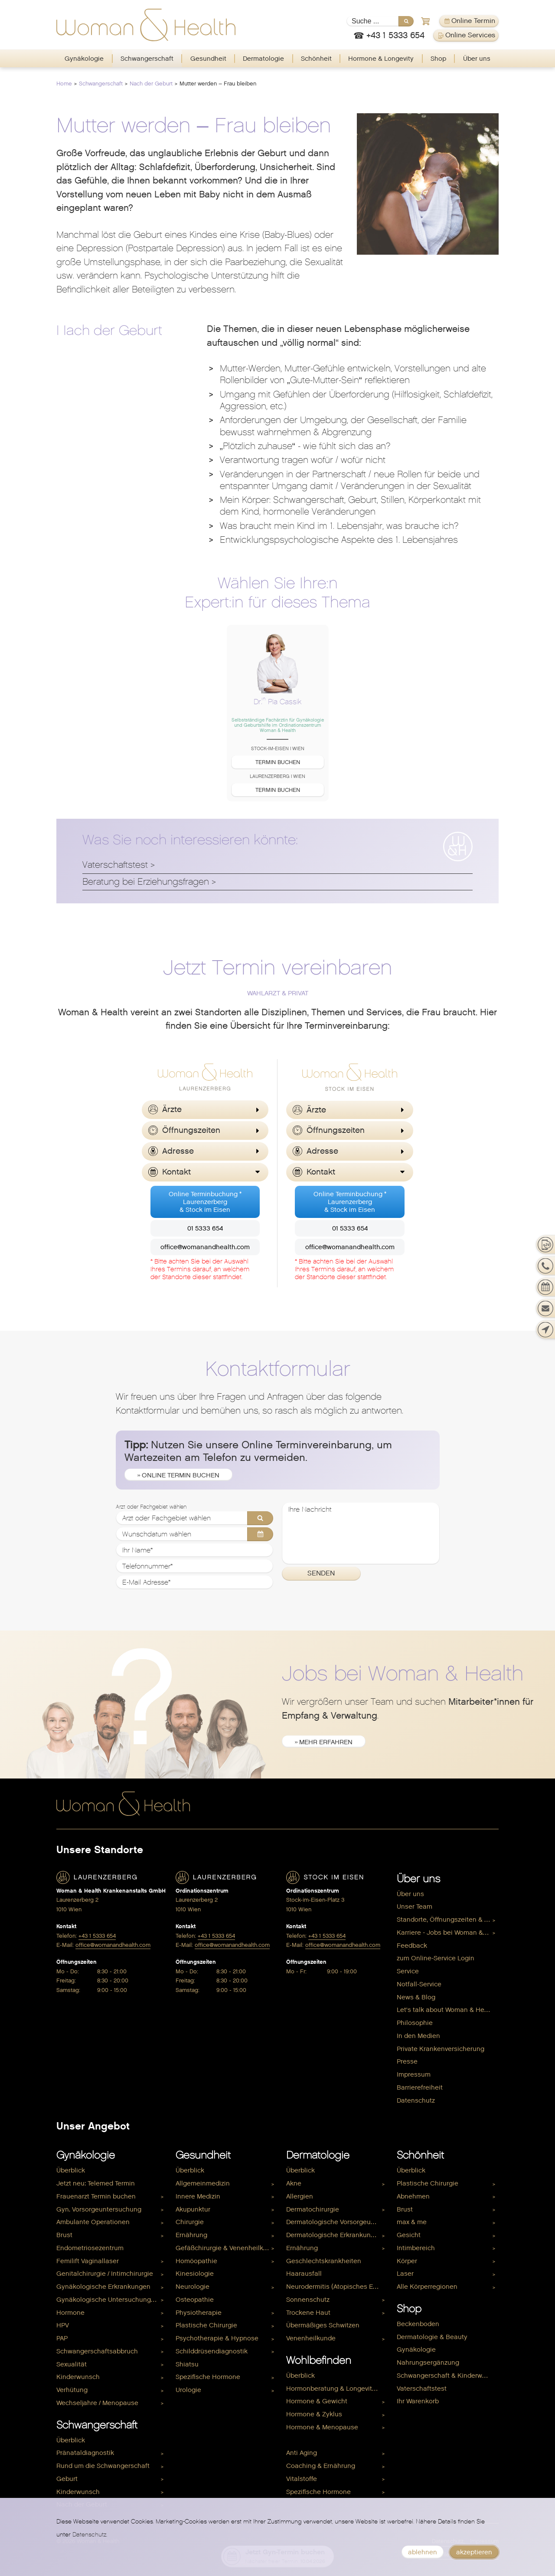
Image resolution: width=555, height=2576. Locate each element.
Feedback (412, 1945)
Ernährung (191, 2235)
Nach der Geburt (151, 83)
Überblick (70, 2170)
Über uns (476, 58)
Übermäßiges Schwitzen (322, 2325)
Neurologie (192, 2286)
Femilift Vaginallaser (87, 2261)
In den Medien (418, 2035)
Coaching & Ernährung (320, 2465)
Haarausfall (304, 2273)
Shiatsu (187, 2364)
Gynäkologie (84, 58)
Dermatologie (263, 58)
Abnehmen (413, 2196)
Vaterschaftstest (115, 864)
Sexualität (71, 2364)
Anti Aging (301, 2452)
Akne (293, 2183)
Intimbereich (416, 2248)
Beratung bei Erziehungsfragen (145, 881)
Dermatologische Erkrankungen (334, 2235)
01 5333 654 (205, 1228)
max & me (412, 2222)
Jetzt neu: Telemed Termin (95, 2183)
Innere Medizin (198, 2196)
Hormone (70, 2312)
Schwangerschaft (147, 58)
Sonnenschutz (308, 2299)
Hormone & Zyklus (314, 2414)
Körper (407, 2261)
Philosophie (415, 2022)
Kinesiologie (195, 2273)
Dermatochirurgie (312, 2209)
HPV (62, 2325)
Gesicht (409, 2235)
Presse (407, 2061)
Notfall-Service (419, 1984)
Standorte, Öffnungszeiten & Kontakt (448, 1919)
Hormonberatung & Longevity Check (337, 2388)
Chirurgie (190, 2222)
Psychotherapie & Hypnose (217, 2338)
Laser (405, 2273)
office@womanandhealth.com (205, 1247)
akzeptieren (474, 2552)
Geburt (67, 2478)
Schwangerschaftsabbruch (97, 2351)
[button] (205, 1109)
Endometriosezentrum (90, 2248)
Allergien (299, 2196)
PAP (62, 2338)
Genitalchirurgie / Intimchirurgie (104, 2273)
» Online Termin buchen (178, 1475)
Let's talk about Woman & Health (446, 2009)
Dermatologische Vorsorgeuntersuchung (337, 2222)
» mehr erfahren (324, 1742)
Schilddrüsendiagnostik (212, 2351)
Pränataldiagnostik (85, 2452)
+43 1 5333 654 (97, 1935)
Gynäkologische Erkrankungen (103, 2286)
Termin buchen (277, 762)
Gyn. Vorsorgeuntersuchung (98, 2209)
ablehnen (422, 2552)
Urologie (188, 2390)
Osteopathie (195, 2299)
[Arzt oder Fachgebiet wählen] (195, 1518)
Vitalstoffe (301, 2478)
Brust (64, 2235)
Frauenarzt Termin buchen (96, 2196)
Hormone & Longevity (381, 58)
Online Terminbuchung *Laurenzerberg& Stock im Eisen (205, 1202)
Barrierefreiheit (420, 2087)
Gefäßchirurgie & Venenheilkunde (227, 2248)
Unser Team (414, 1906)
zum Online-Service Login (435, 1958)
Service (408, 1971)
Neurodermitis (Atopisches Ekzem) (337, 2286)
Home (64, 83)
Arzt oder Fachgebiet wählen (151, 1506)
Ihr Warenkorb (418, 2401)
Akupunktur (193, 2209)
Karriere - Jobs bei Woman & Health (448, 1932)
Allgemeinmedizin (203, 2183)
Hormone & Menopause (322, 2427)
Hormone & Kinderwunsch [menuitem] (326, 2440)
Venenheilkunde (311, 2338)
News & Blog (416, 1997)
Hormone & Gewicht (316, 2401)
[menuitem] (84, 58)
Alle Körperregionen (427, 2286)
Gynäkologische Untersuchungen (107, 2299)
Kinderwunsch (78, 2377)
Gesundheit (208, 58)
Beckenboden (418, 2324)
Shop (438, 58)
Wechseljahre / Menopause (97, 2403)
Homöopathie (196, 2261)
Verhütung (72, 2390)
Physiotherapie (199, 2312)
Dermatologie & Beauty (432, 2337)
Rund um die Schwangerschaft (103, 2465)
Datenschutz (416, 2100)
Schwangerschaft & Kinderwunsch (448, 2375)
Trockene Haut (308, 2312)
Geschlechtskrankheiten (323, 2261)
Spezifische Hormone (208, 2377)
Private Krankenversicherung (440, 2048)
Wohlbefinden (318, 2360)
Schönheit (316, 58)
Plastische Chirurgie (206, 2325)
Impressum (414, 2074)
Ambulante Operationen (93, 2222)
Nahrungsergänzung (428, 2362)
